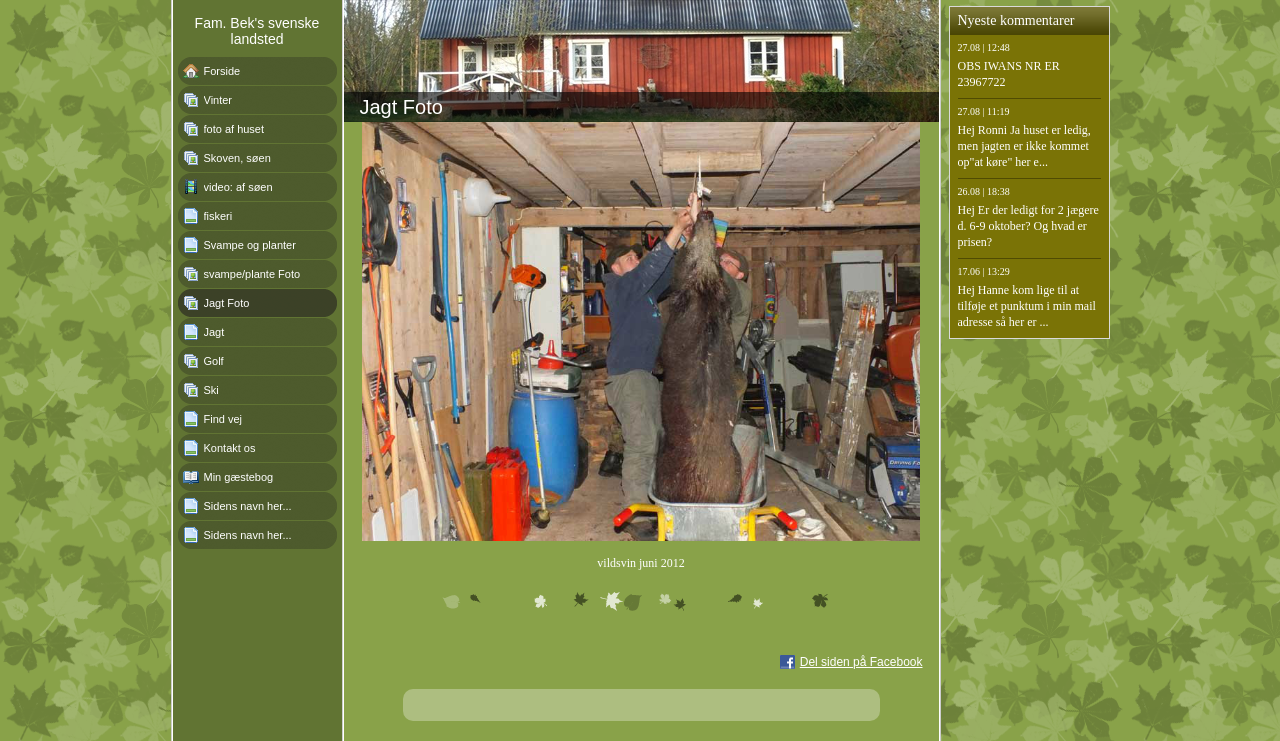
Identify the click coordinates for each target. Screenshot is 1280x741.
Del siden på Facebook (861, 662)
